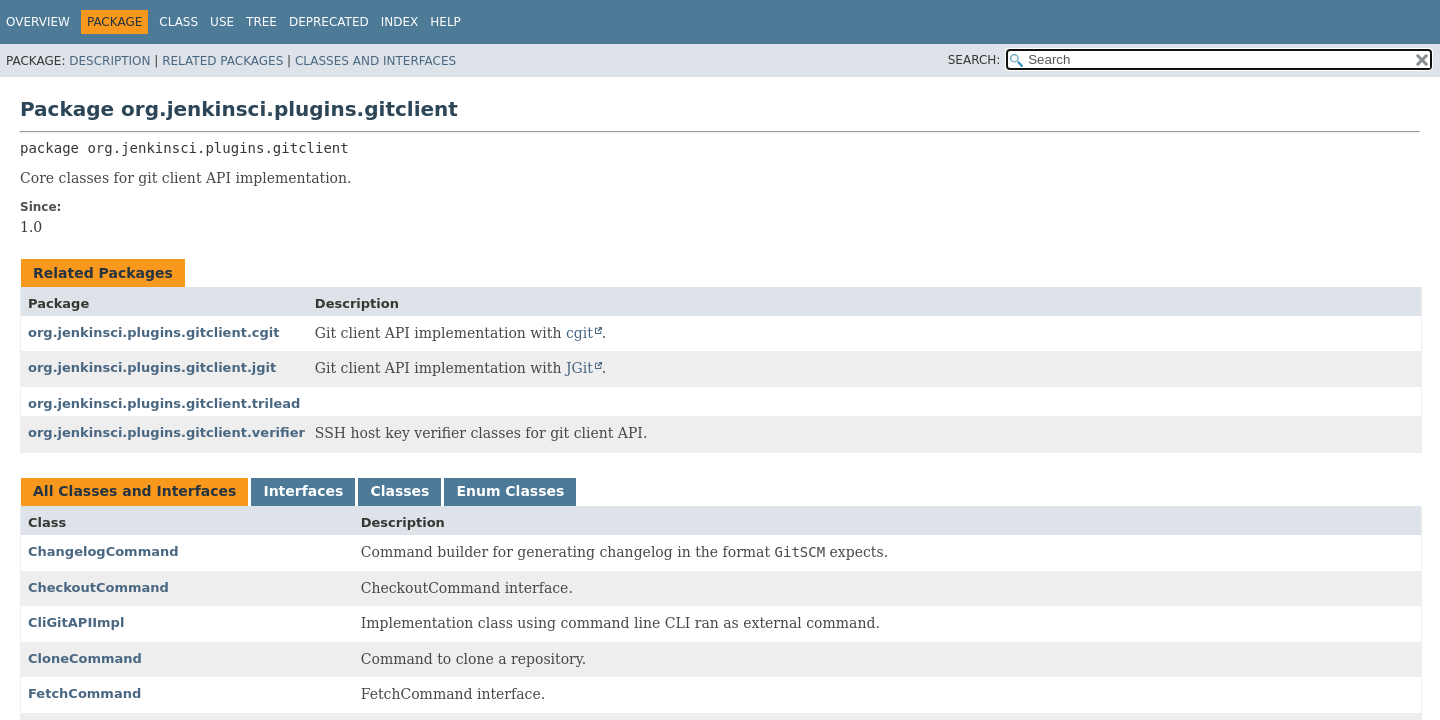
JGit (579, 368)
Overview (38, 22)
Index (400, 22)
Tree (261, 22)
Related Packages (222, 61)
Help (445, 22)
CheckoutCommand (98, 587)
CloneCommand (85, 658)
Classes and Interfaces (375, 61)
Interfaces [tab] (303, 491)
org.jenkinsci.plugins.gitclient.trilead (164, 403)
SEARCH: (974, 60)
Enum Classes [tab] (510, 491)
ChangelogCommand (103, 551)
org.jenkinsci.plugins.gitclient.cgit (154, 332)
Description (109, 61)
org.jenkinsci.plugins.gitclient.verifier (166, 432)
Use (222, 22)
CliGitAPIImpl (76, 622)
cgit (579, 333)
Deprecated (329, 22)
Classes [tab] (399, 491)
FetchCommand (84, 693)
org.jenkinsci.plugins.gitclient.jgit (152, 367)
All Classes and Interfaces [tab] (134, 491)
